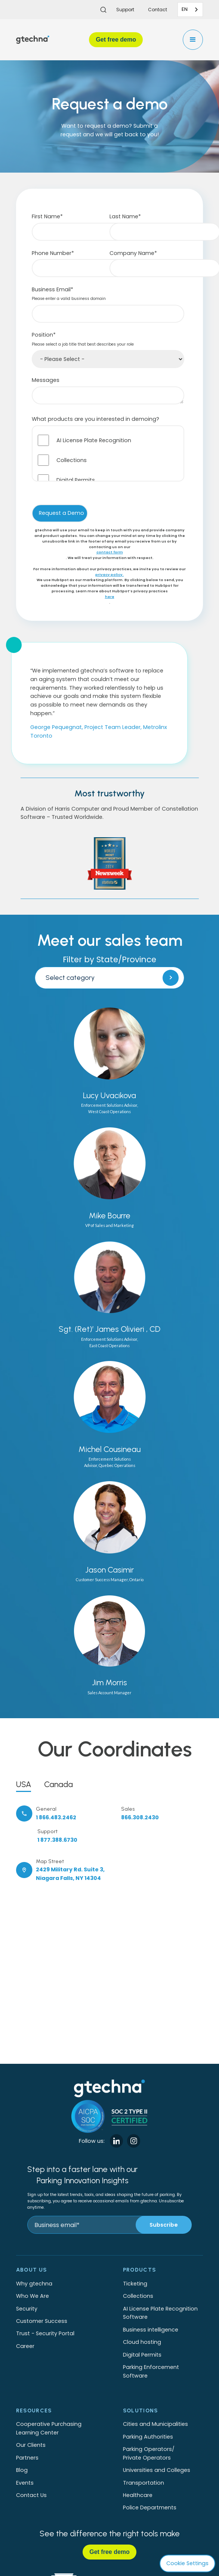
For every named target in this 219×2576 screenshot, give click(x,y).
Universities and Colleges (156, 2470)
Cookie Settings (187, 2563)
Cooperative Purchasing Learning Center (48, 2428)
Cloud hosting (142, 2342)
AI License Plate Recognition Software (160, 2313)
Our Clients (31, 2445)
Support (125, 9)
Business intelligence (150, 2329)
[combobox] (190, 9)
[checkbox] (108, 453)
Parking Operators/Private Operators (149, 2453)
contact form (109, 552)
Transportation (143, 2483)
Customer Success (41, 2321)
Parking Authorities (148, 2436)
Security (26, 2308)
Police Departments (149, 2507)
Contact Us (31, 2495)
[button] (193, 40)
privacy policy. (109, 574)
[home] (32, 40)
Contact (157, 9)
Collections (138, 2296)
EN (185, 9)
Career (25, 2346)
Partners (27, 2457)
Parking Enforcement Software (151, 2371)
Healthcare (137, 2495)
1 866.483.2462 (56, 1817)
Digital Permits (142, 2354)
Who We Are (32, 2296)
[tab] (23, 1783)
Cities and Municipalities (155, 2424)
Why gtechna (34, 2283)
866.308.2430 (140, 1817)
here (109, 596)
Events (25, 2483)
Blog (22, 2470)
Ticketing (135, 2283)
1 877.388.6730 (57, 1840)
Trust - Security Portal (45, 2333)
